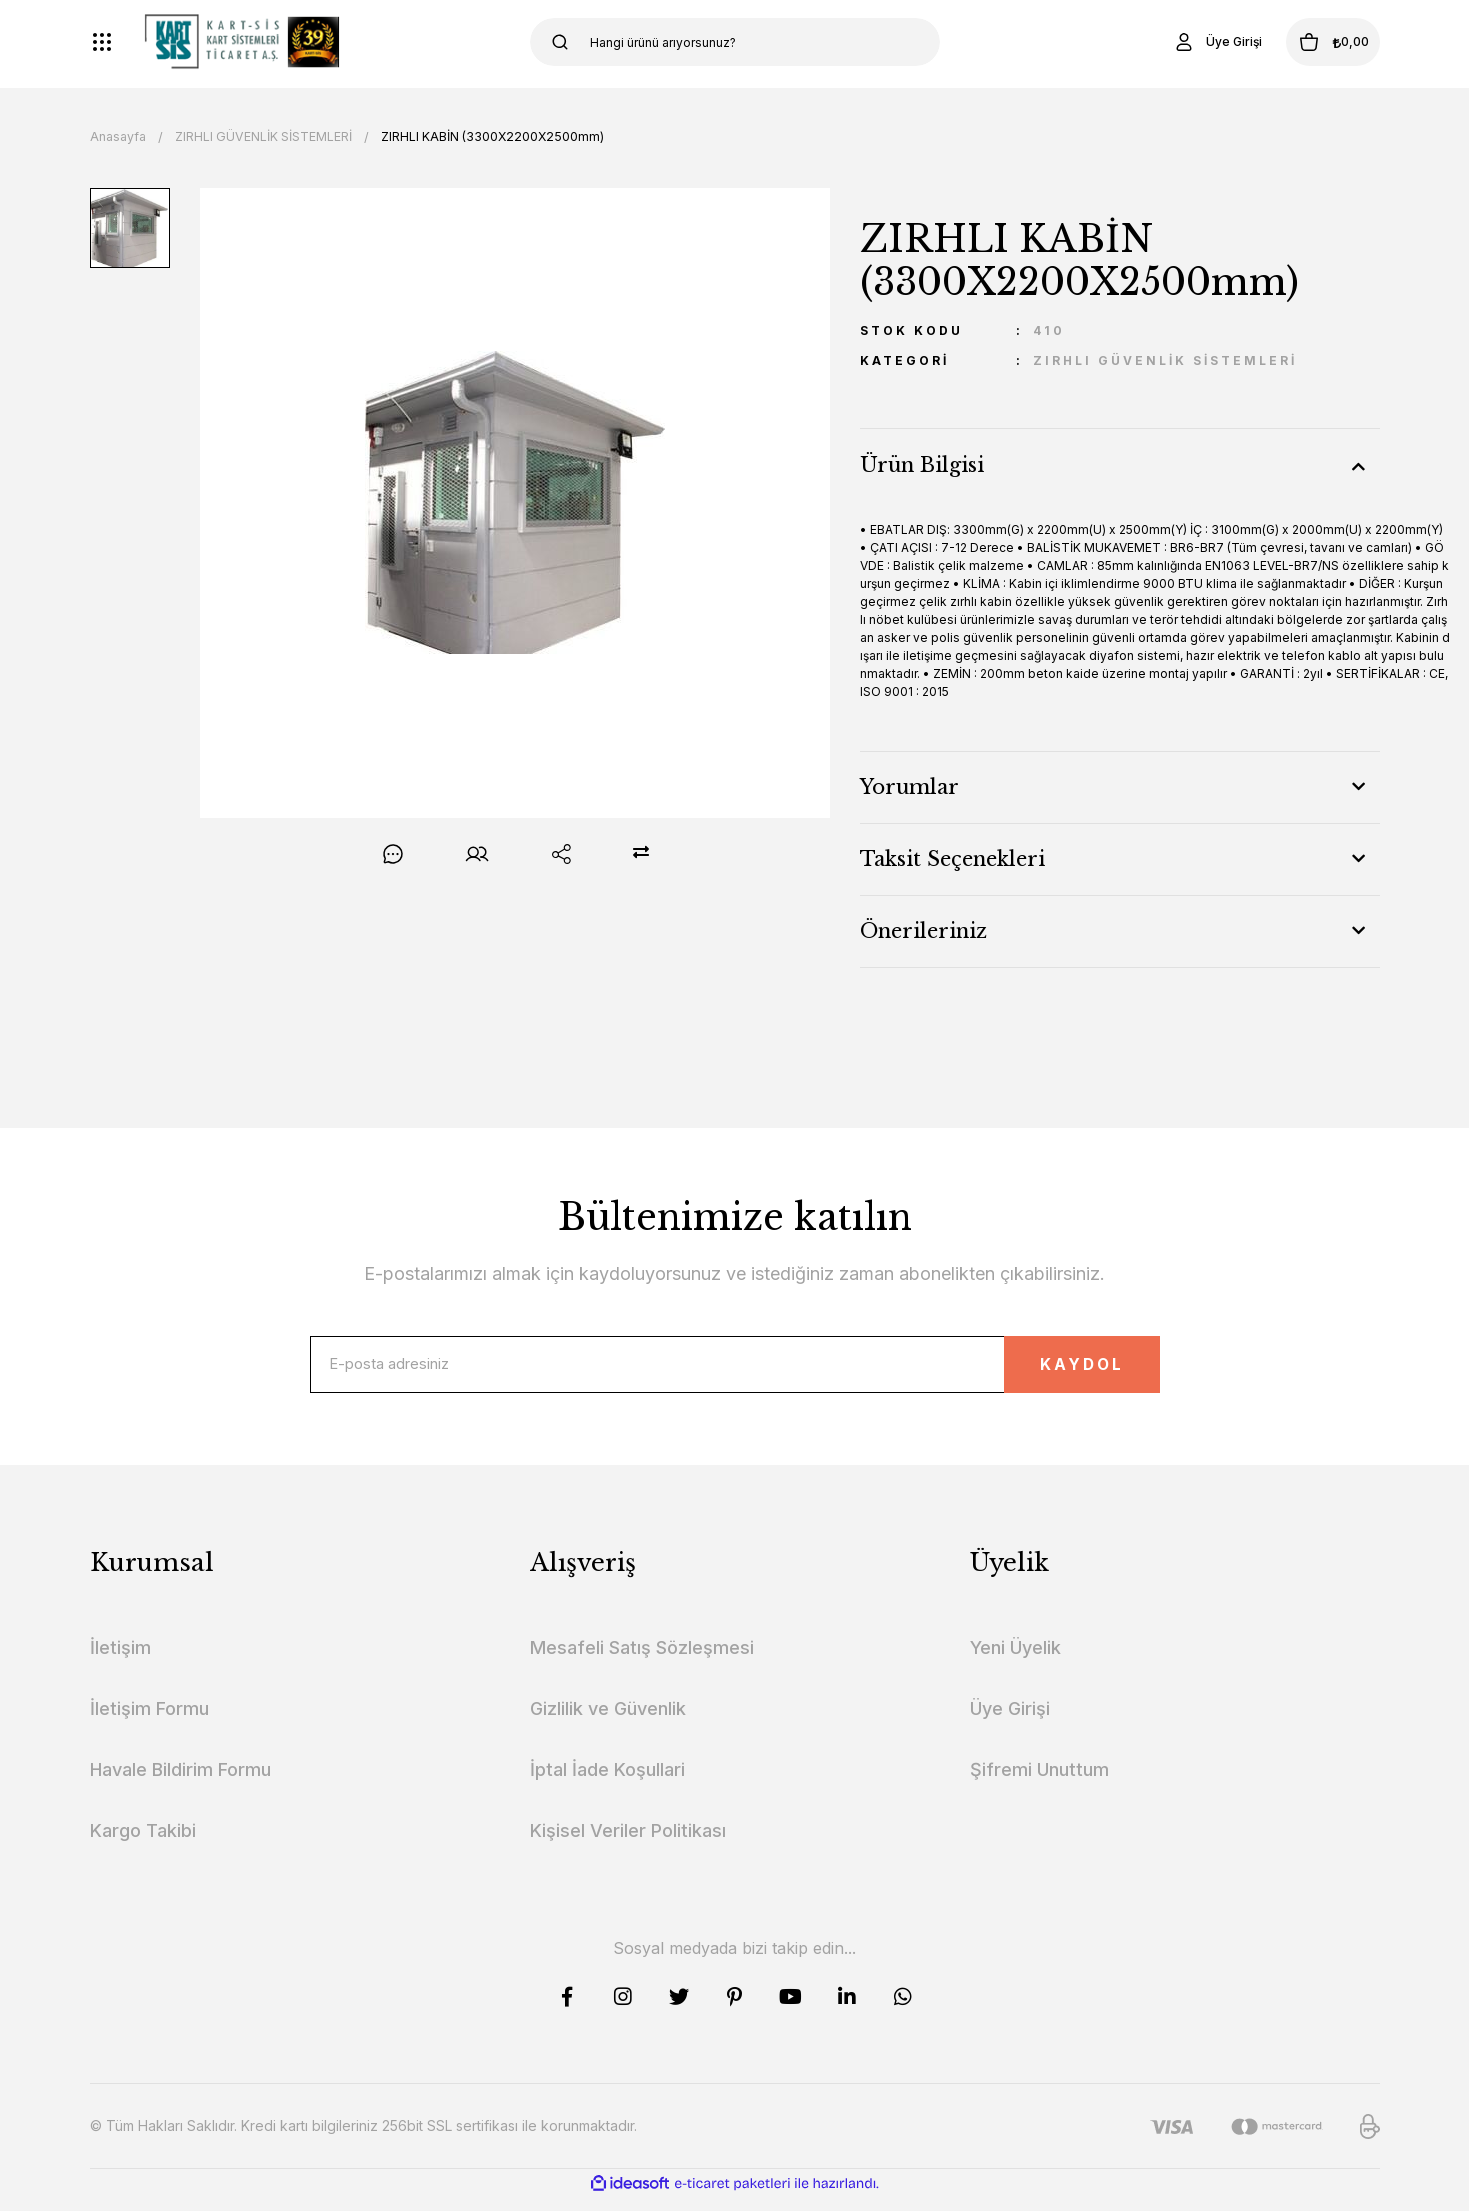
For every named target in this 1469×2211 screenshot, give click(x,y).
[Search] (735, 42)
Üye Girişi (1010, 1721)
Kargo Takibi (143, 1843)
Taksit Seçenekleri (952, 859)
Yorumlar (909, 787)
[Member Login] (1179, 42)
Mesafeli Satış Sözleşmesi (642, 1660)
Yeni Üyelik (1015, 1660)
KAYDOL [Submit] (1049, 1370)
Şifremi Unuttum (1039, 1782)
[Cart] (1314, 42)
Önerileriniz (923, 931)
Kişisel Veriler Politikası (628, 1843)
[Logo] (242, 42)
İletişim (120, 1660)
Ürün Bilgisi (922, 465)
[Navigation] (102, 42)
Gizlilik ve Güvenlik (608, 1721)
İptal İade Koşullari (607, 1782)
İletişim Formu (149, 1721)
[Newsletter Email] (735, 1371)
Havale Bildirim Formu (180, 1782)
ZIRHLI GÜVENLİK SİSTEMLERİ (1165, 360)
